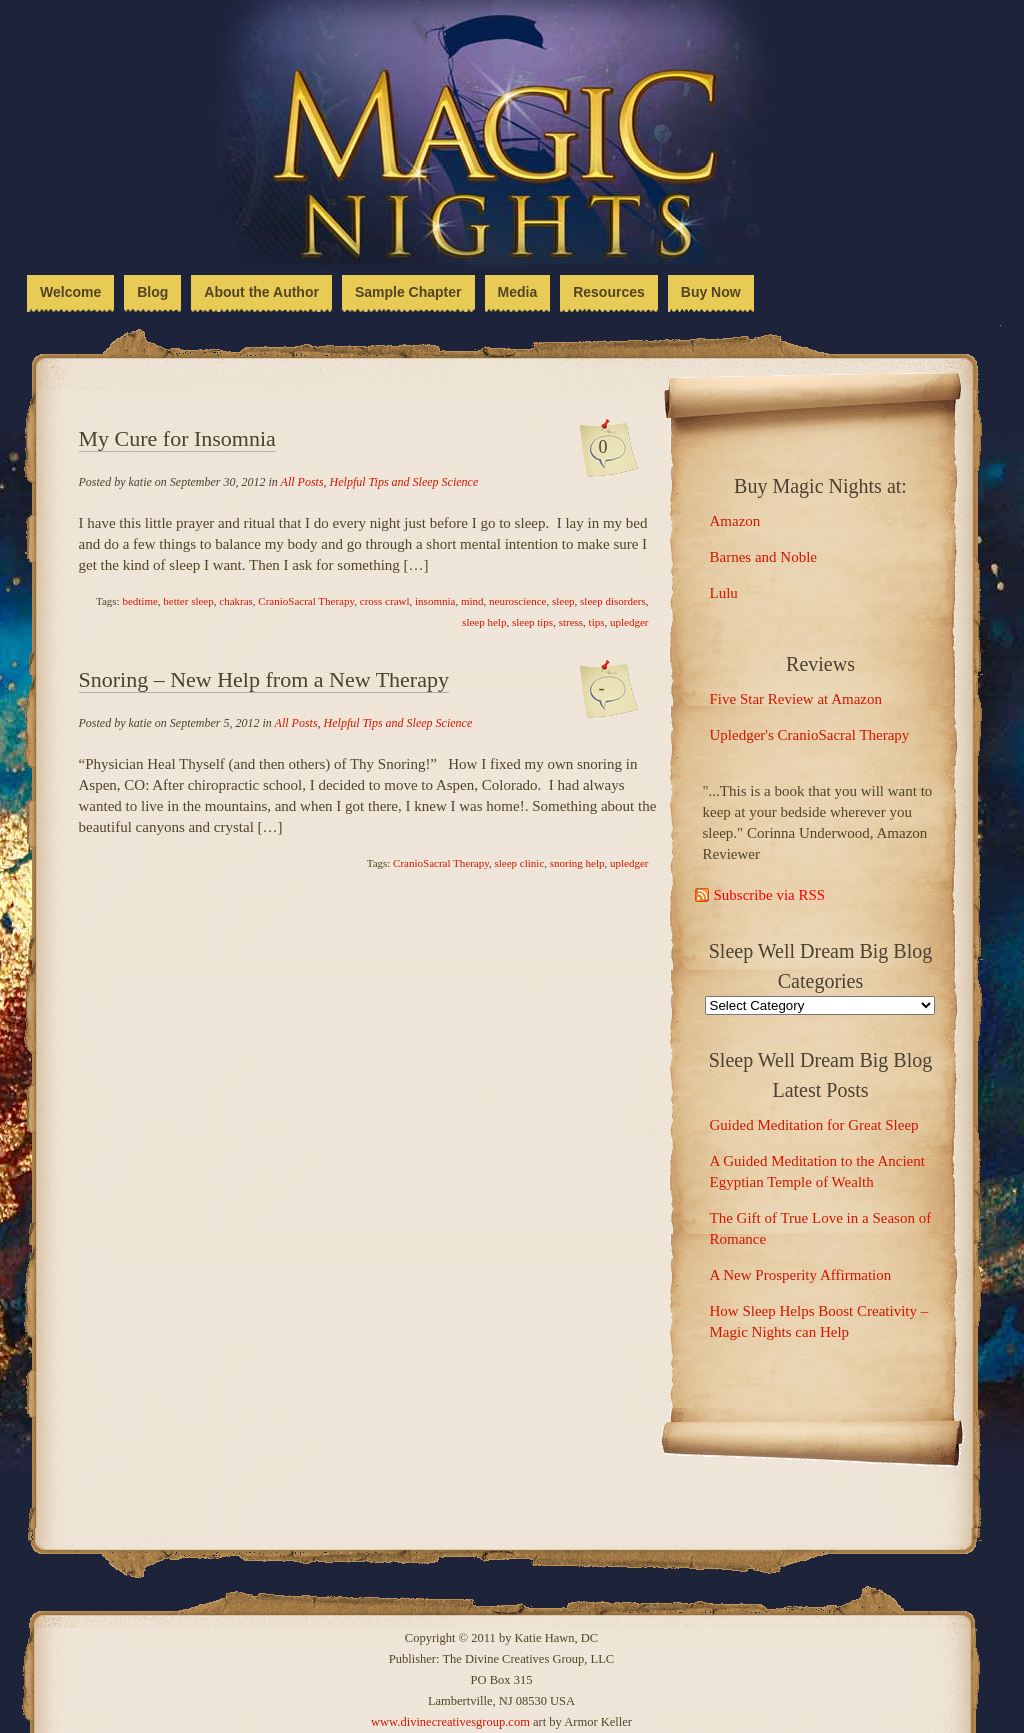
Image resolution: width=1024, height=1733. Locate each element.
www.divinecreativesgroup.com (450, 1722)
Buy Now (711, 292)
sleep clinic (520, 863)
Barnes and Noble (763, 557)
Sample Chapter (408, 292)
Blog (152, 292)
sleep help (484, 622)
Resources (609, 292)
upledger (629, 622)
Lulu (724, 593)
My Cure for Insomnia (177, 438)
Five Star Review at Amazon (796, 699)
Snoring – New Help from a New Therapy (264, 679)
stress (571, 622)
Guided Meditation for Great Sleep (814, 1125)
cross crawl (385, 601)
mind (472, 601)
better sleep (188, 601)
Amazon (735, 521)
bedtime (139, 601)
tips (597, 622)
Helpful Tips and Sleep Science (404, 482)
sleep (563, 601)
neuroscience (517, 601)
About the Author (261, 292)
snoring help (577, 863)
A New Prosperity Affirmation (801, 1275)
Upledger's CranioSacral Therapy (810, 735)
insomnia (435, 601)
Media (518, 292)
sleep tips (532, 622)
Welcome (70, 292)
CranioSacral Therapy (306, 601)
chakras (236, 601)
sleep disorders (613, 601)
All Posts (302, 482)
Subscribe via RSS (770, 895)
